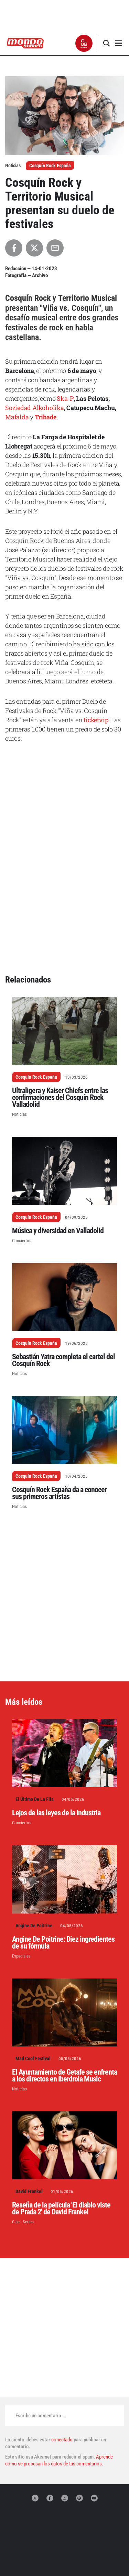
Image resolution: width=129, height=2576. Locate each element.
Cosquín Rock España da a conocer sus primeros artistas (59, 1384)
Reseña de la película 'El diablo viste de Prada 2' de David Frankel (61, 2099)
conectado (62, 2330)
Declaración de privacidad (65, 2553)
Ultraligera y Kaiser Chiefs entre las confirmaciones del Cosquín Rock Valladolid (60, 988)
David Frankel (29, 2082)
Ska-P (65, 398)
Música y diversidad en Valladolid (58, 1121)
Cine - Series (23, 2112)
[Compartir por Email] (55, 248)
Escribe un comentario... (40, 2306)
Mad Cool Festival (33, 1949)
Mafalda (17, 417)
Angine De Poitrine (33, 1816)
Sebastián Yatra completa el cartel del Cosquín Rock (63, 1251)
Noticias (19, 1005)
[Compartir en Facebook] (13, 248)
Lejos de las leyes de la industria (56, 1703)
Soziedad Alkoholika (34, 408)
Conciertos (21, 1131)
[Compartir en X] (34, 248)
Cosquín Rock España (50, 165)
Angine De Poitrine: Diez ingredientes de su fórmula (63, 1833)
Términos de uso (64, 2560)
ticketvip (96, 720)
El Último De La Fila (34, 1690)
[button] (84, 43)
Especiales (21, 1846)
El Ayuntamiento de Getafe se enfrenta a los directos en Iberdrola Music (64, 1966)
